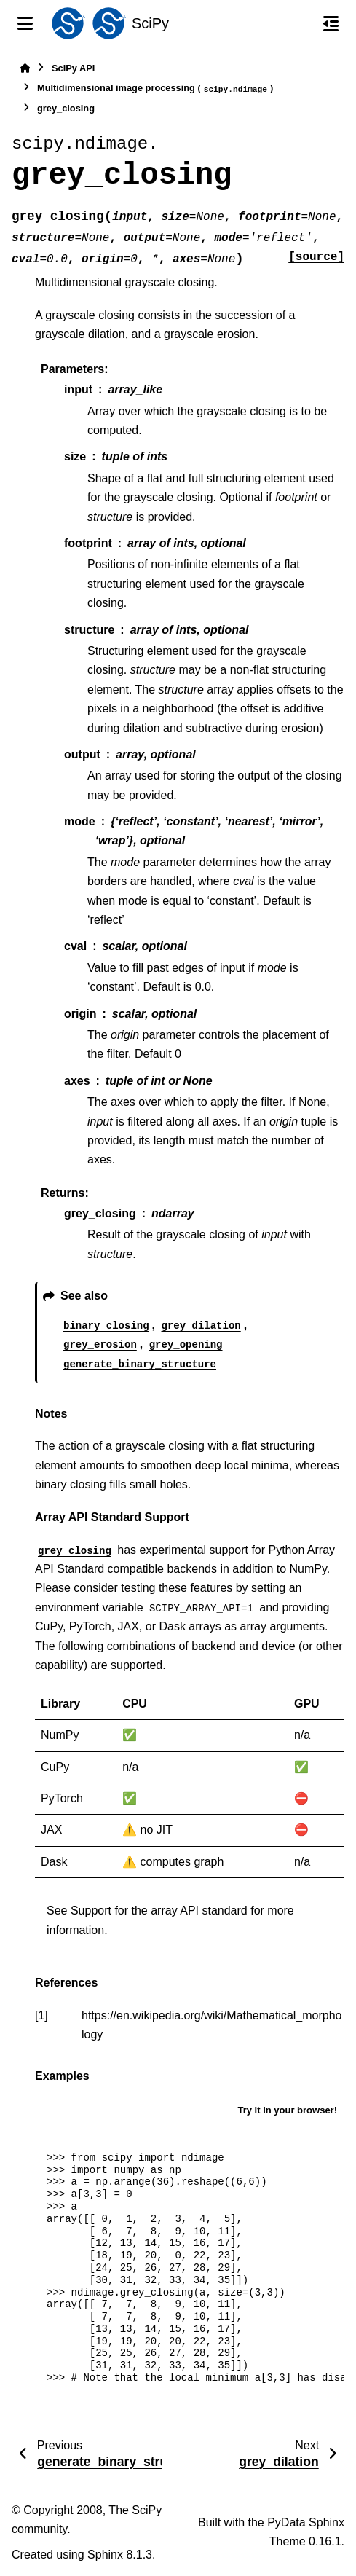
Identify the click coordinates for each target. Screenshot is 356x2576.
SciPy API (73, 68)
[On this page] (330, 23)
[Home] (25, 68)
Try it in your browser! (287, 2110)
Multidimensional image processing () (155, 88)
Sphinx (105, 2554)
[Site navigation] (25, 23)
